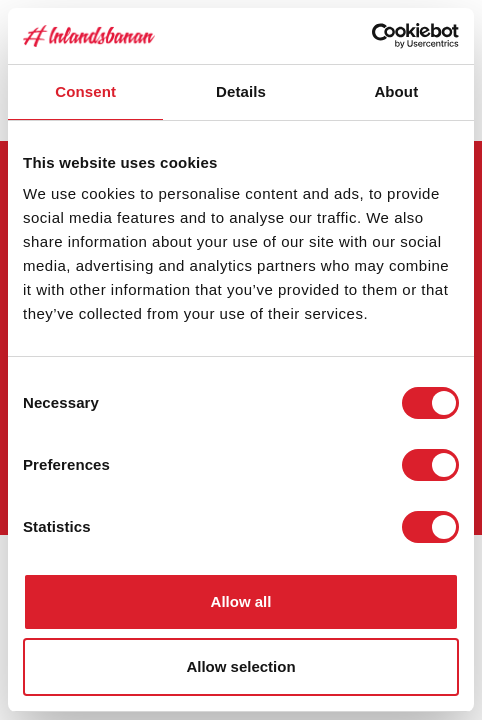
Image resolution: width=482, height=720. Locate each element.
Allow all (241, 601)
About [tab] (396, 91)
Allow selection (240, 666)
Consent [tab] (85, 91)
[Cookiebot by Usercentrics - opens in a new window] (371, 36)
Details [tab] (241, 91)
